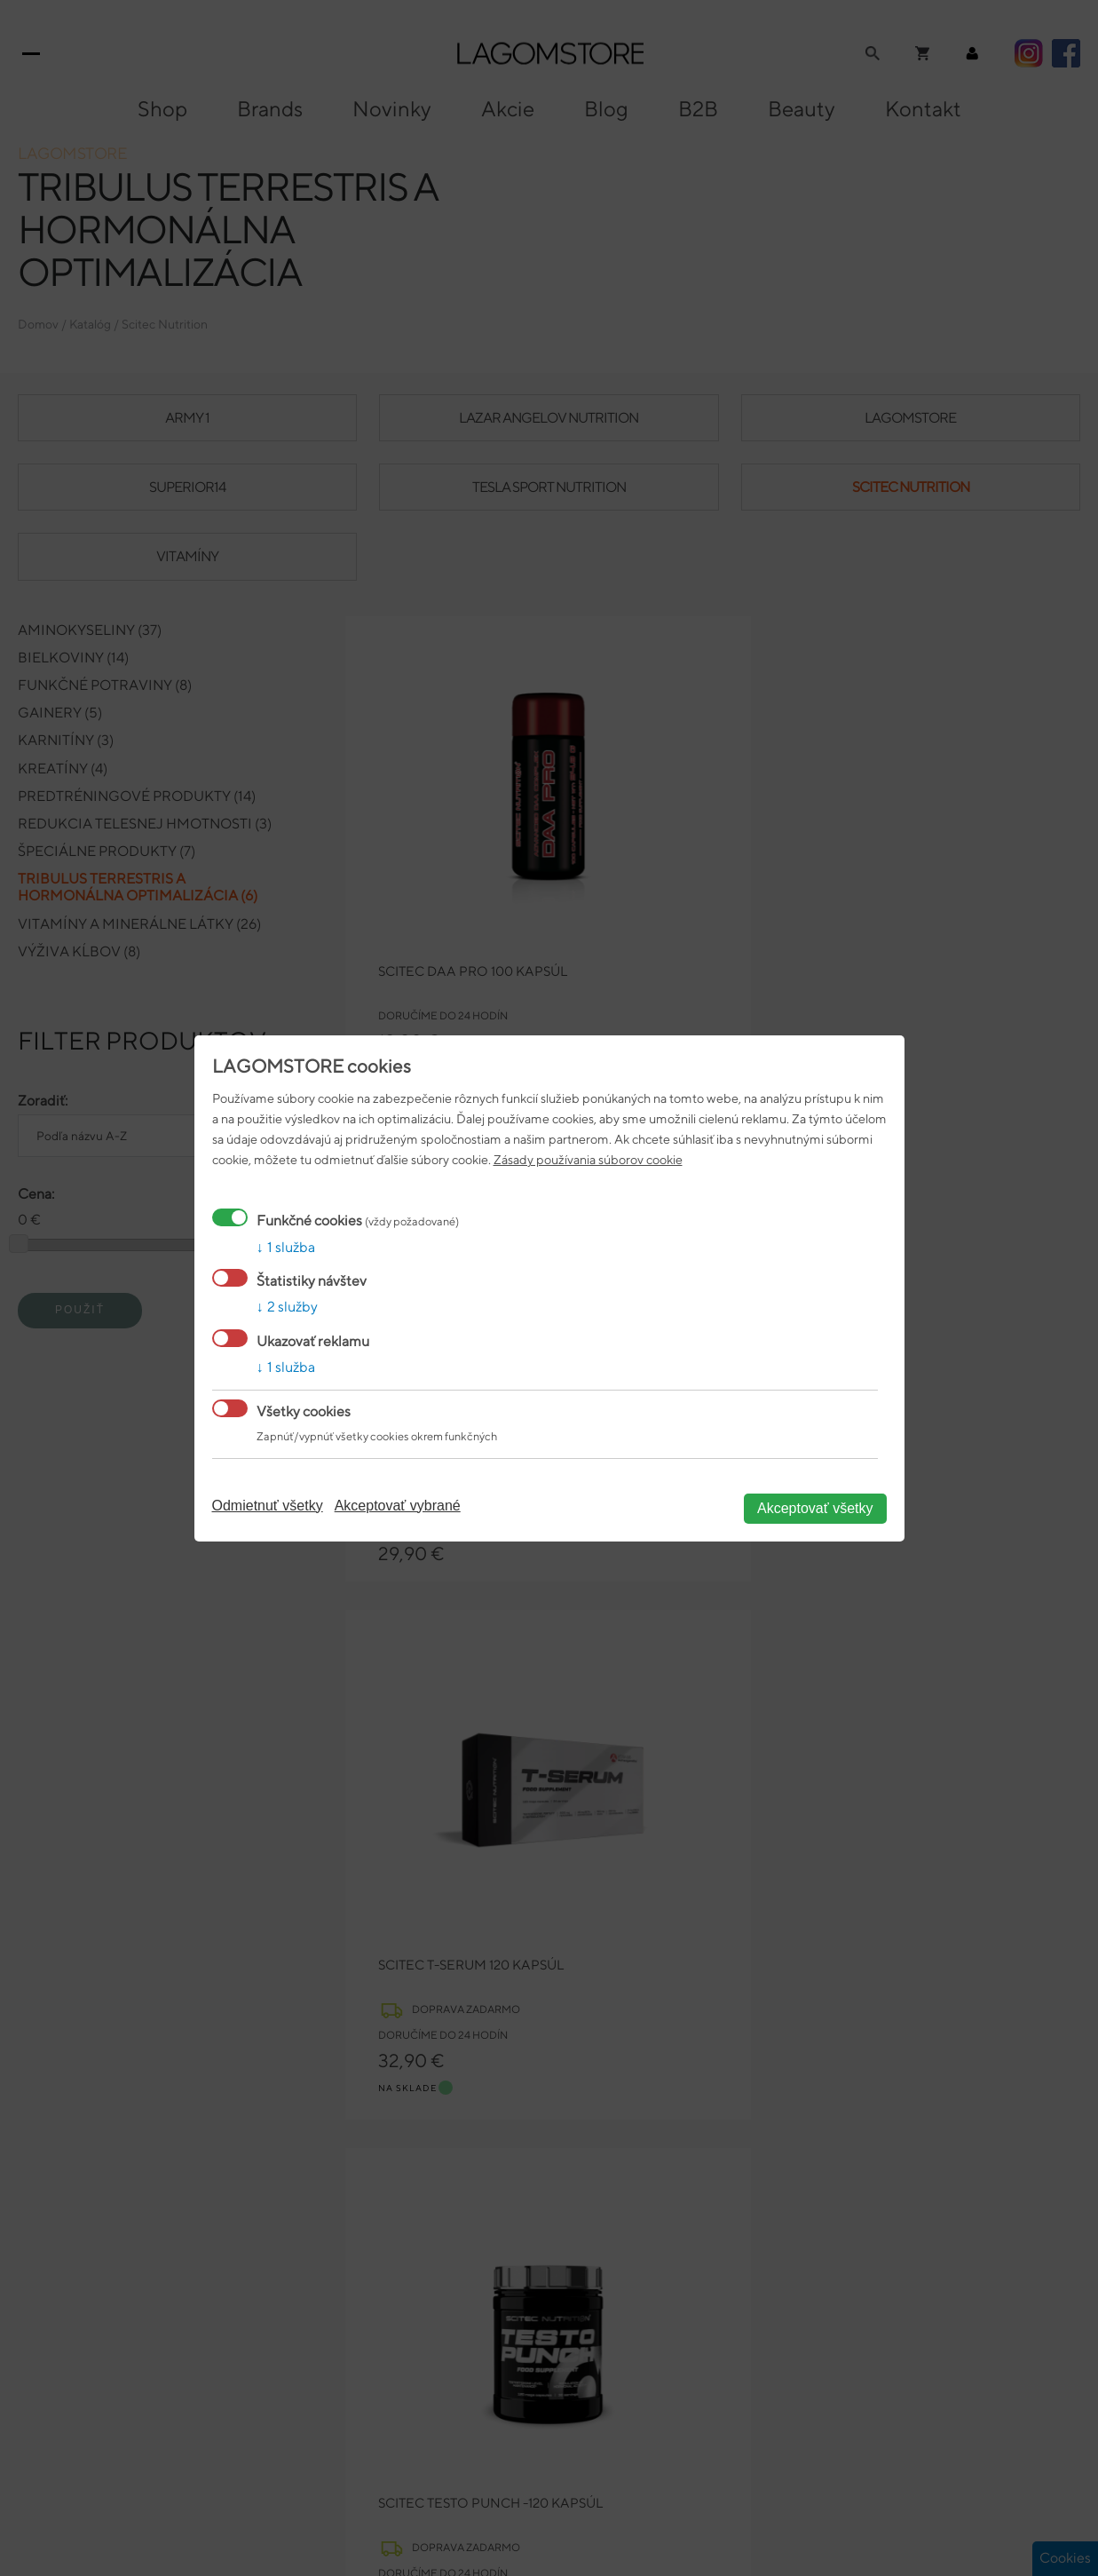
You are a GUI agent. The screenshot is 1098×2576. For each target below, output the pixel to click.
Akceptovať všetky (815, 1508)
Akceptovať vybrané (398, 1505)
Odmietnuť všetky (267, 1505)
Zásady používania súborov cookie (588, 1159)
